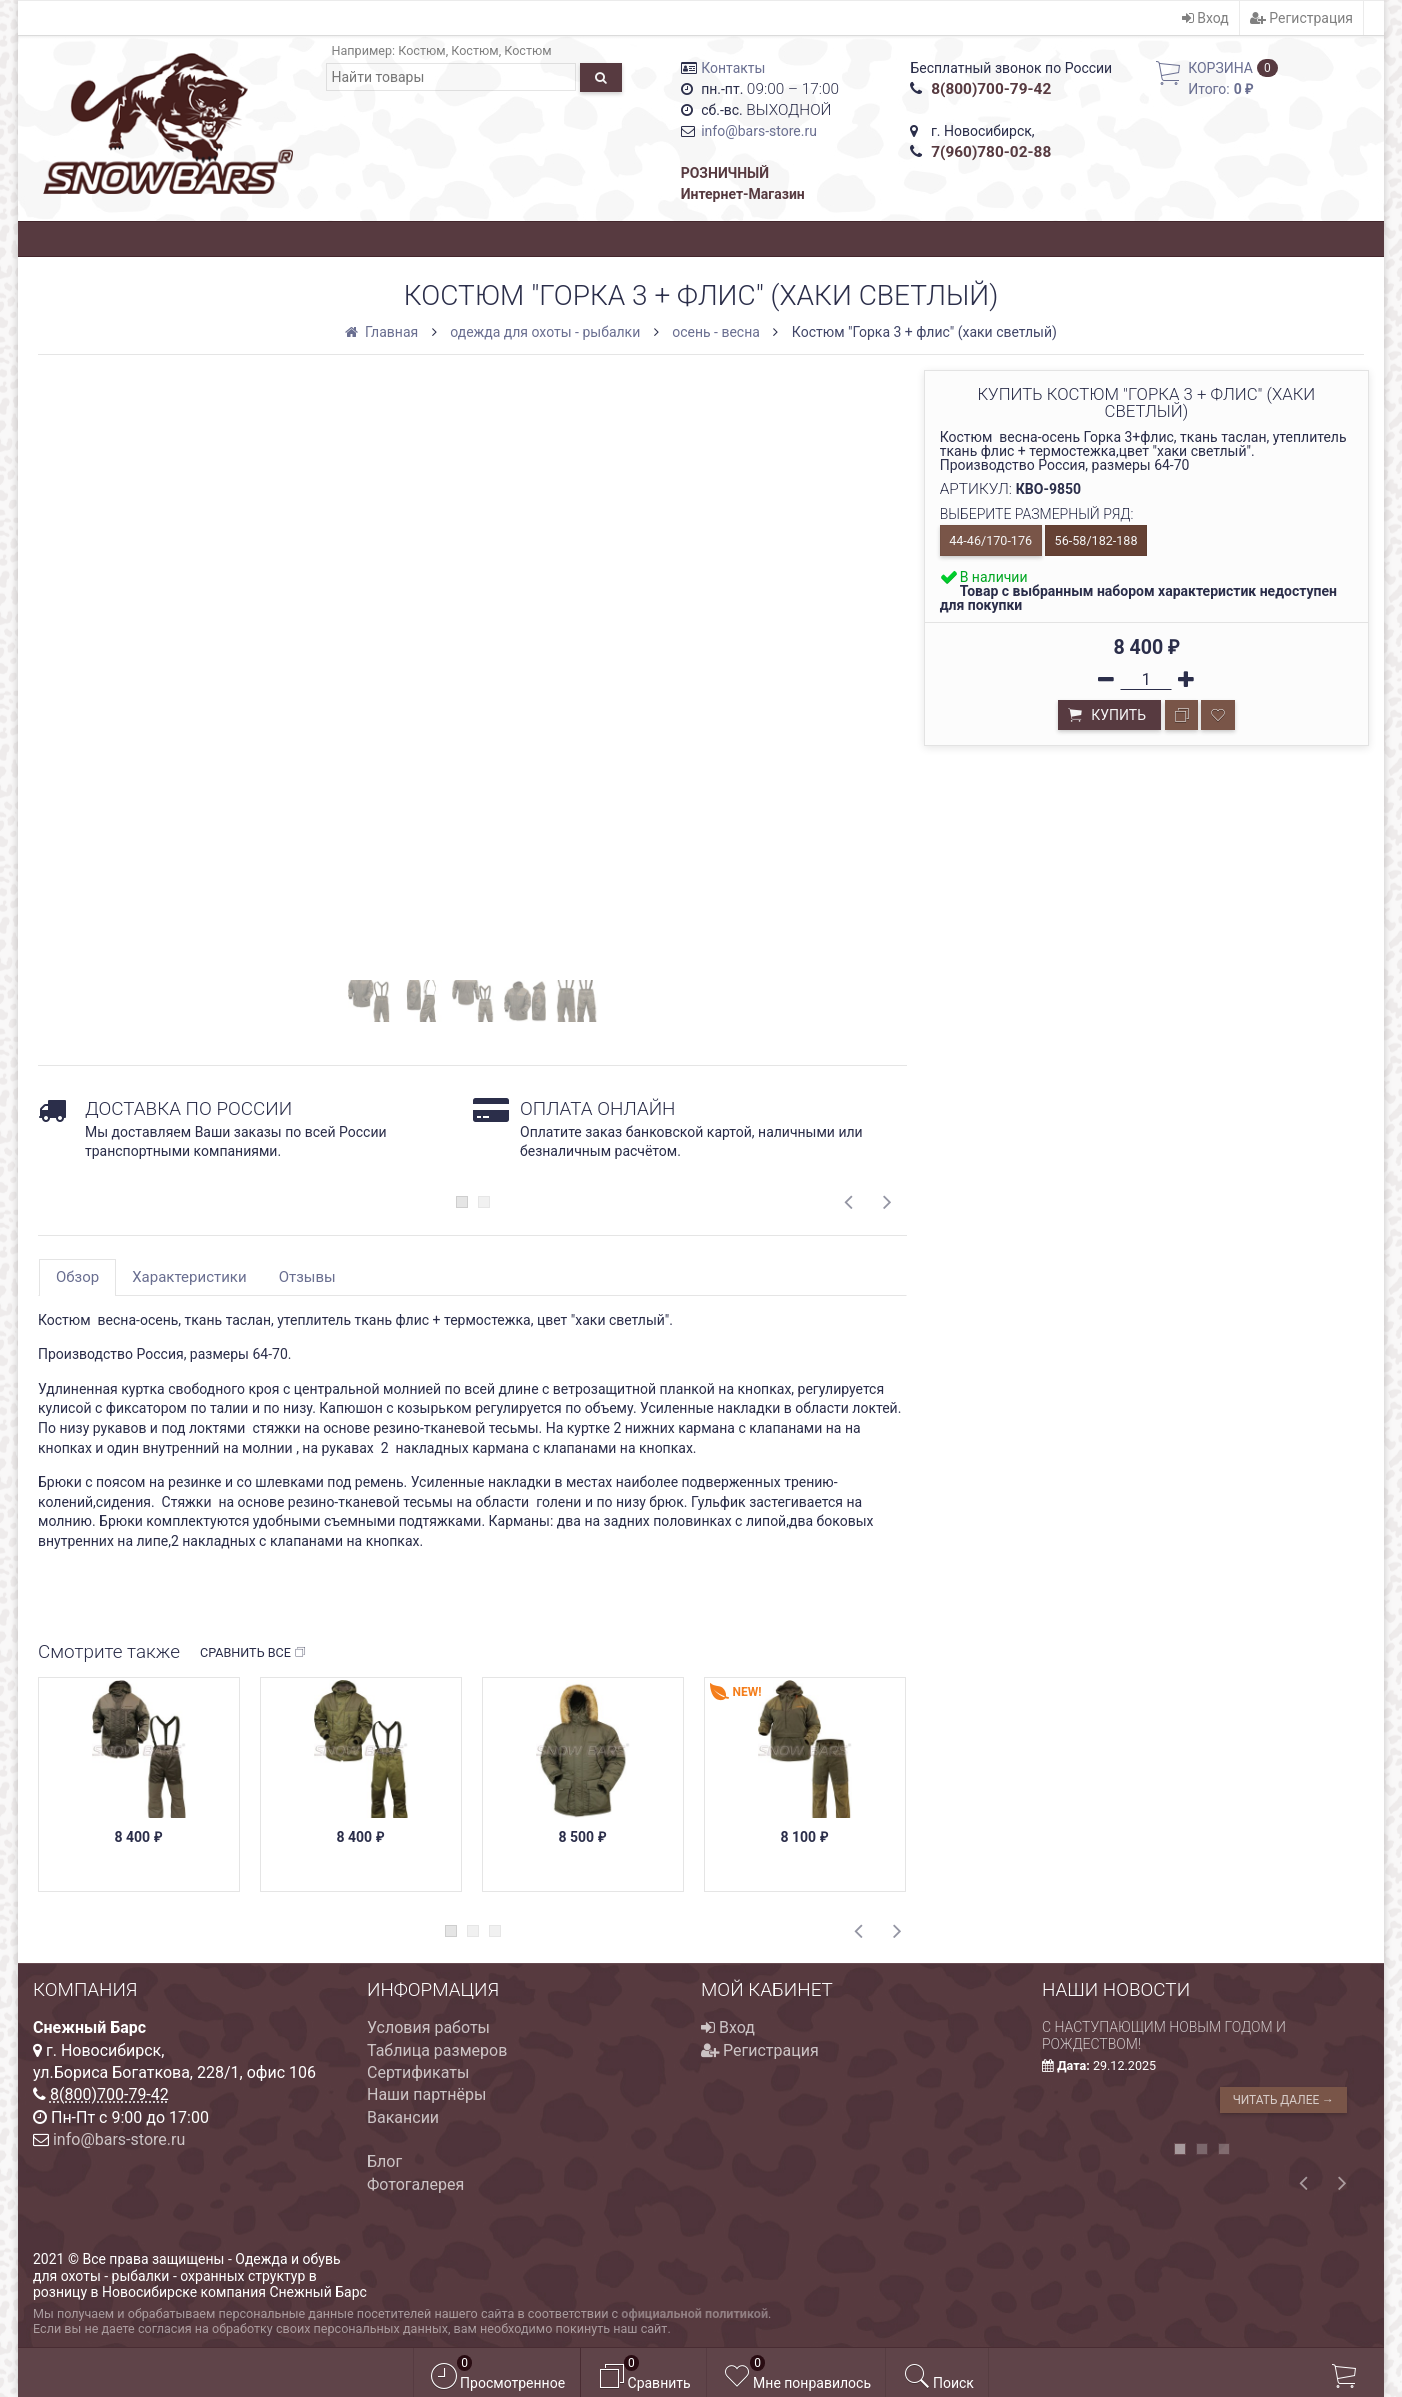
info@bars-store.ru (759, 131)
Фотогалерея (415, 2184)
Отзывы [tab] (307, 1277)
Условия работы (428, 2027)
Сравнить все (253, 1653)
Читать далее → (1283, 2100)
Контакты (733, 68)
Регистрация (1301, 18)
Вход (1205, 18)
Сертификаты (418, 2072)
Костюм (421, 50)
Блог (384, 2161)
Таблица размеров (437, 2050)
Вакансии (403, 2117)
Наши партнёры (426, 2094)
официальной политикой (694, 2313)
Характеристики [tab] (189, 1277)
